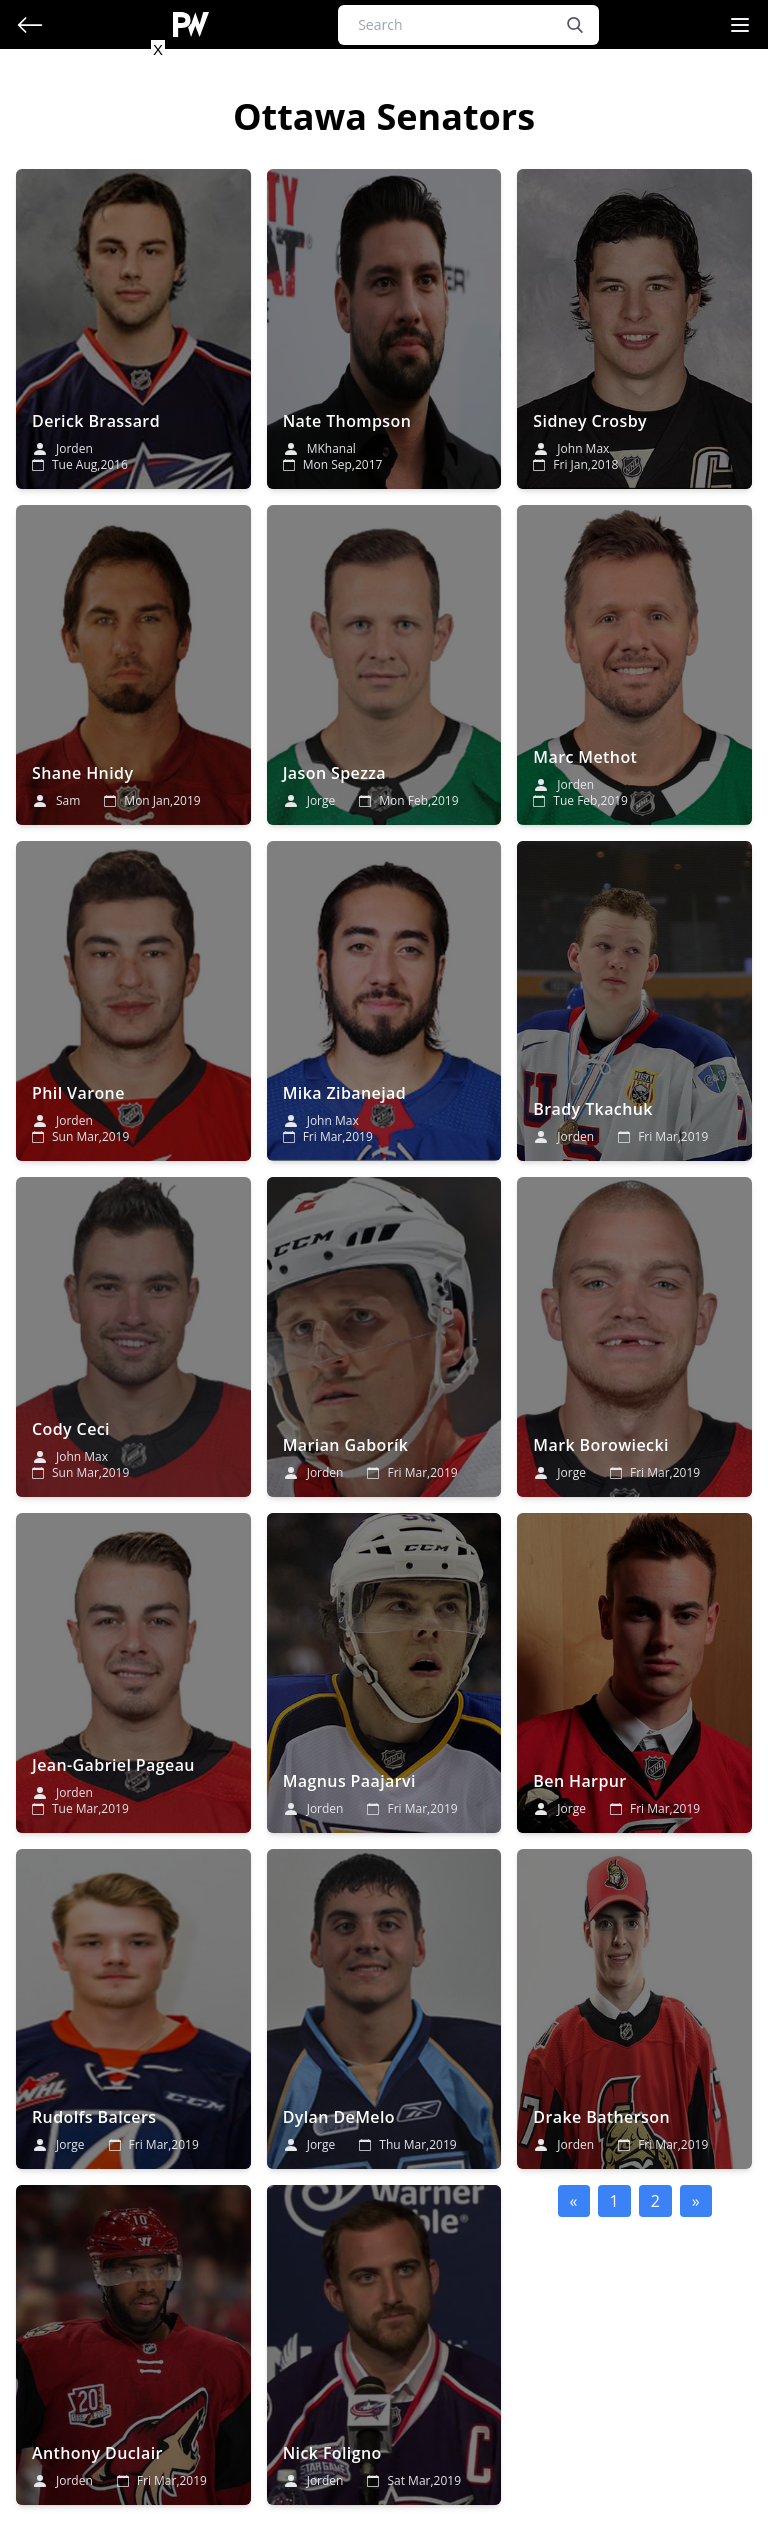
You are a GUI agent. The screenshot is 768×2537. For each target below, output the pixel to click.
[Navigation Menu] (740, 25)
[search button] (575, 25)
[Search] (468, 25)
